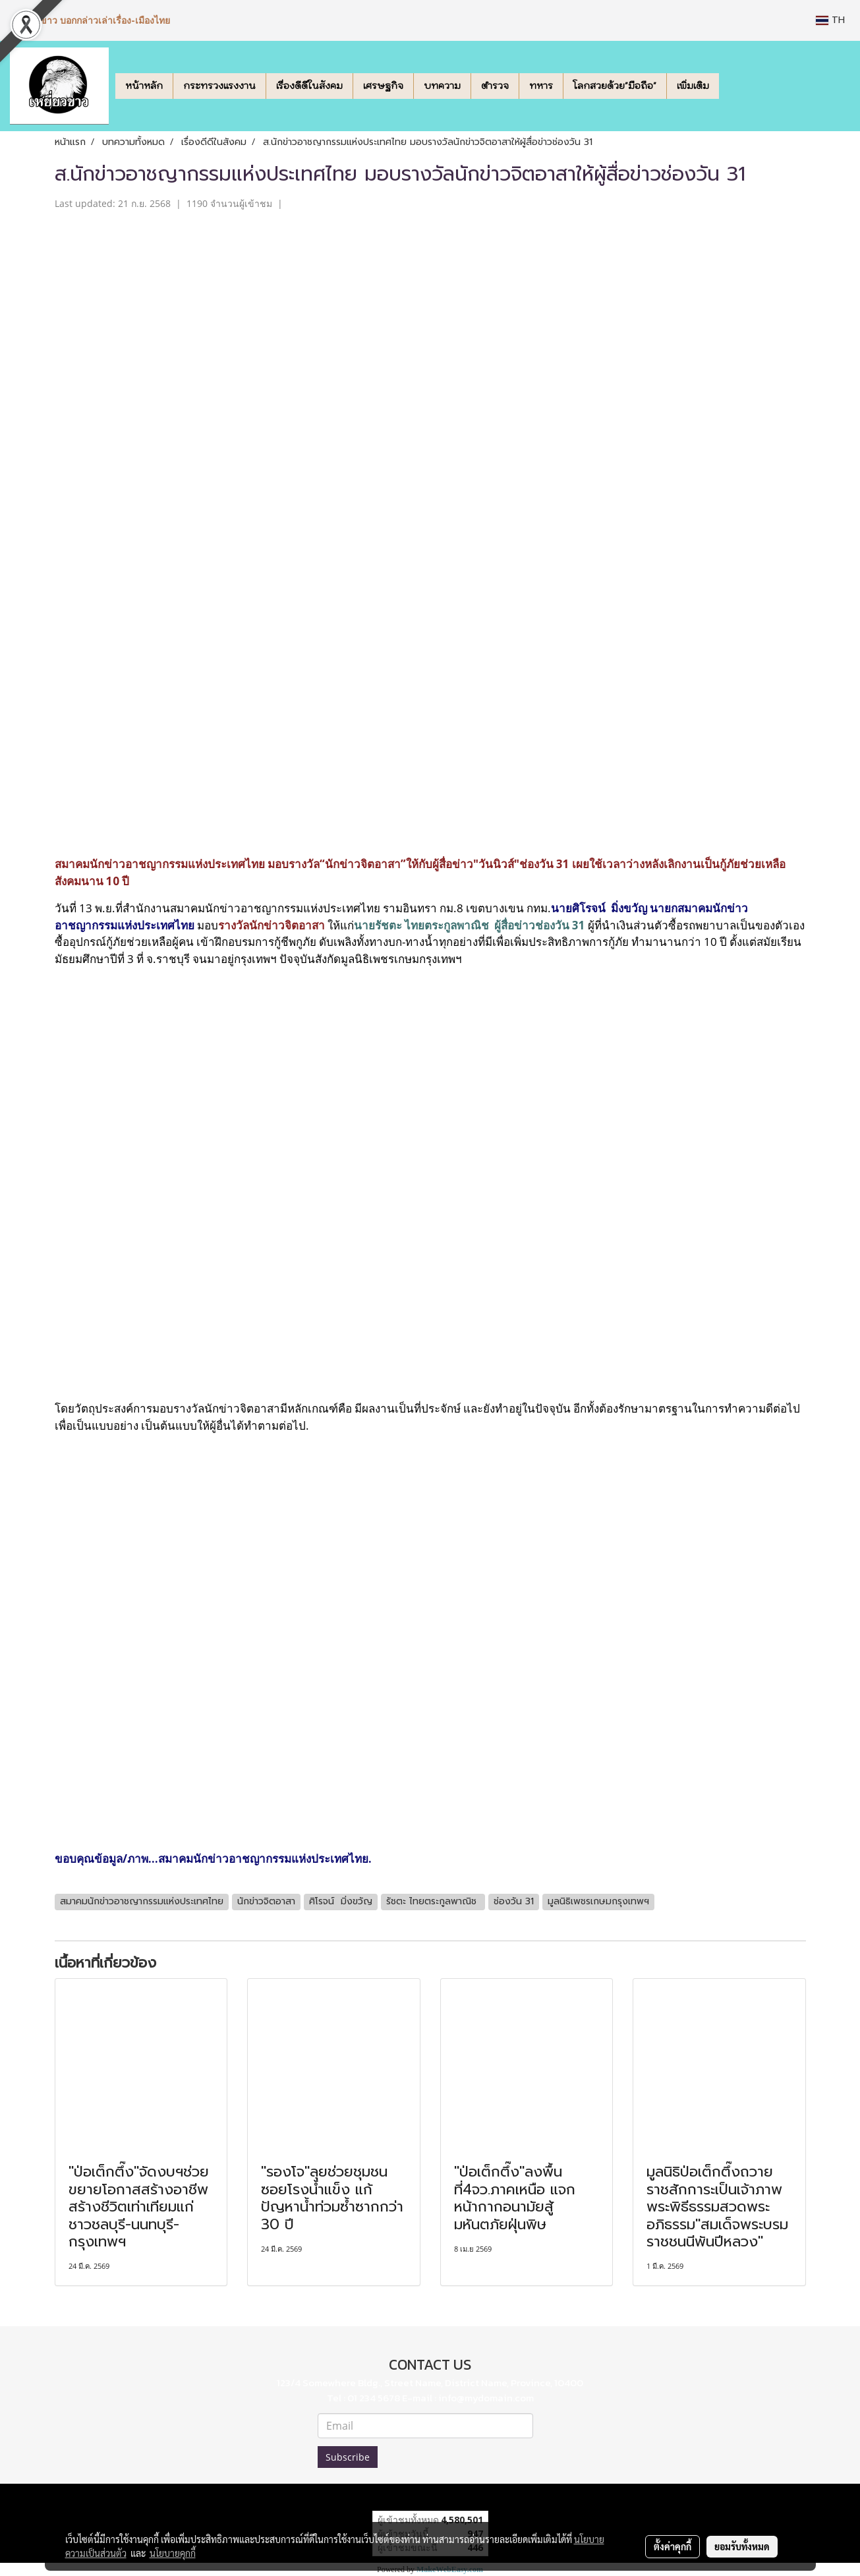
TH (830, 20)
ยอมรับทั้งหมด (742, 2546)
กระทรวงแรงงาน (219, 86)
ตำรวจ (495, 86)
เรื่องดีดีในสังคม (309, 86)
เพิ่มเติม (693, 86)
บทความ (442, 86)
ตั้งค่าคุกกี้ (672, 2546)
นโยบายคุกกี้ (173, 2553)
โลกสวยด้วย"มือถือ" (614, 86)
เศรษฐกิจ (383, 86)
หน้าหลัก (144, 86)
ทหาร (541, 86)
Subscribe (348, 2457)
